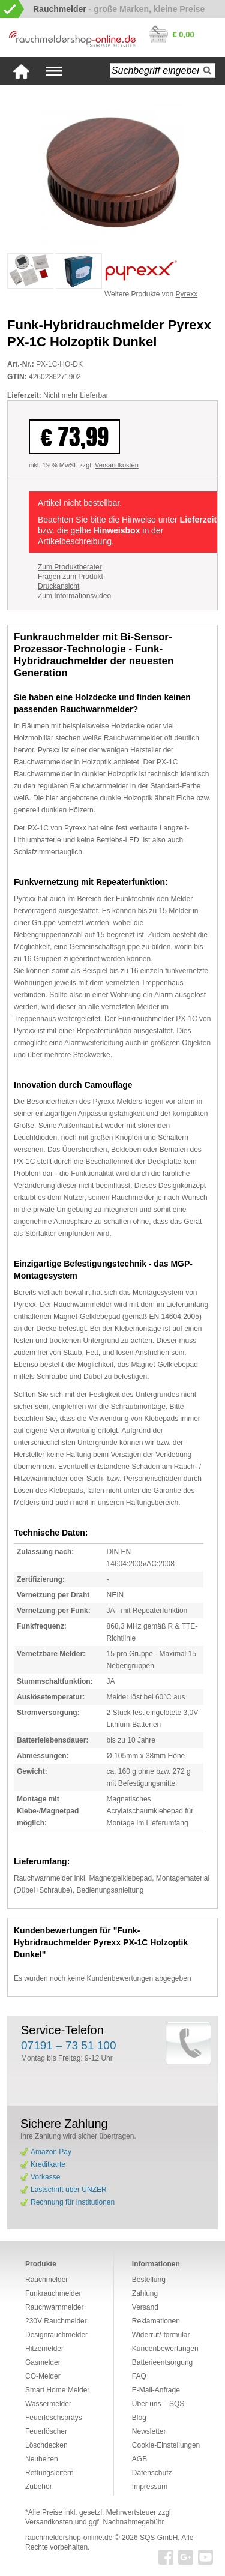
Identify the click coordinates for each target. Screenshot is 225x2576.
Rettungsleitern (49, 2473)
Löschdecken (46, 2445)
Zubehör (38, 2486)
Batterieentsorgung (162, 2362)
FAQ (139, 2376)
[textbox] (162, 70)
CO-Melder (43, 2376)
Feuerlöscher (46, 2431)
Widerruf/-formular (161, 2335)
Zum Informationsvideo (74, 596)
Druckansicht (58, 586)
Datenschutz (152, 2473)
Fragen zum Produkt (70, 576)
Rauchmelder (46, 2279)
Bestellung (149, 2279)
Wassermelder (48, 2404)
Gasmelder (43, 2362)
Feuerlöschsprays (53, 2417)
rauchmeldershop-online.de (68, 2537)
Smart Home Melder (57, 2390)
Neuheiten (41, 2459)
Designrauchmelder (56, 2335)
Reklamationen (156, 2321)
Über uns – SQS (158, 2404)
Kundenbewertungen (165, 2348)
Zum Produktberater (70, 567)
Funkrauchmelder (53, 2293)
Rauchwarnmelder (54, 2307)
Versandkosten (117, 465)
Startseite (21, 71)
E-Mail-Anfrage (156, 2390)
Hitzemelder (44, 2348)
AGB (139, 2459)
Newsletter (149, 2431)
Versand (145, 2307)
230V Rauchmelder (56, 2321)
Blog (139, 2417)
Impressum (149, 2486)
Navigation (54, 71)
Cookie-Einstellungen (166, 2445)
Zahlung (145, 2293)
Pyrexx (187, 294)
